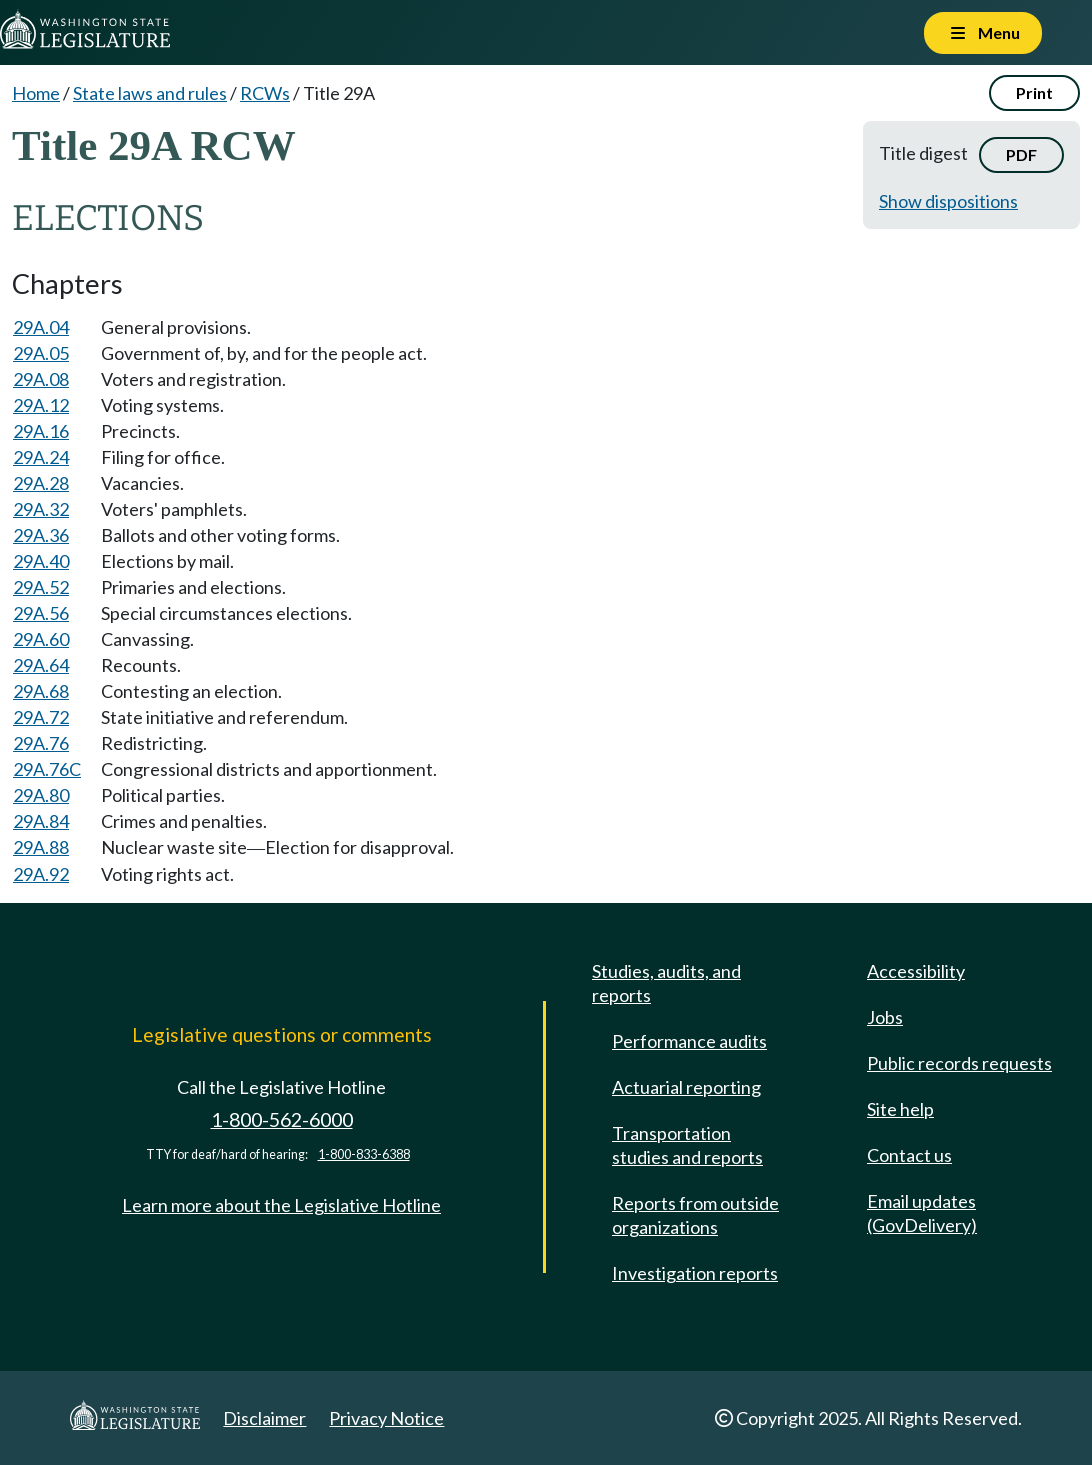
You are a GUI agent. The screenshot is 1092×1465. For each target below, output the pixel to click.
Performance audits (689, 1041)
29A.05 (41, 353)
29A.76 (41, 743)
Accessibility (916, 971)
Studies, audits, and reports (666, 983)
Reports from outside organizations (695, 1215)
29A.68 (41, 691)
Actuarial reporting (686, 1087)
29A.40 (41, 561)
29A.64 (41, 665)
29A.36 (41, 535)
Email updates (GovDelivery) (922, 1213)
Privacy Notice (386, 1418)
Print (1034, 92)
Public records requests (959, 1063)
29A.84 (41, 821)
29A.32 (41, 509)
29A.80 (41, 795)
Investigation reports (695, 1273)
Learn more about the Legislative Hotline (281, 1205)
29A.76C (47, 769)
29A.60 (41, 639)
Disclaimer (264, 1418)
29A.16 (41, 431)
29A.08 (41, 379)
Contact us (909, 1155)
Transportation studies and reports (687, 1145)
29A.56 (41, 613)
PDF (1021, 154)
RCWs (265, 93)
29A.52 (41, 587)
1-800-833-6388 (364, 1154)
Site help (900, 1109)
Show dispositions (948, 201)
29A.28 (41, 483)
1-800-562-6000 (282, 1119)
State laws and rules (150, 93)
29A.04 (41, 327)
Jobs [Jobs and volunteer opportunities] (885, 1017)
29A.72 (41, 717)
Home (36, 93)
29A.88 (41, 847)
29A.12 (41, 405)
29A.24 (41, 457)
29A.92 (41, 874)
